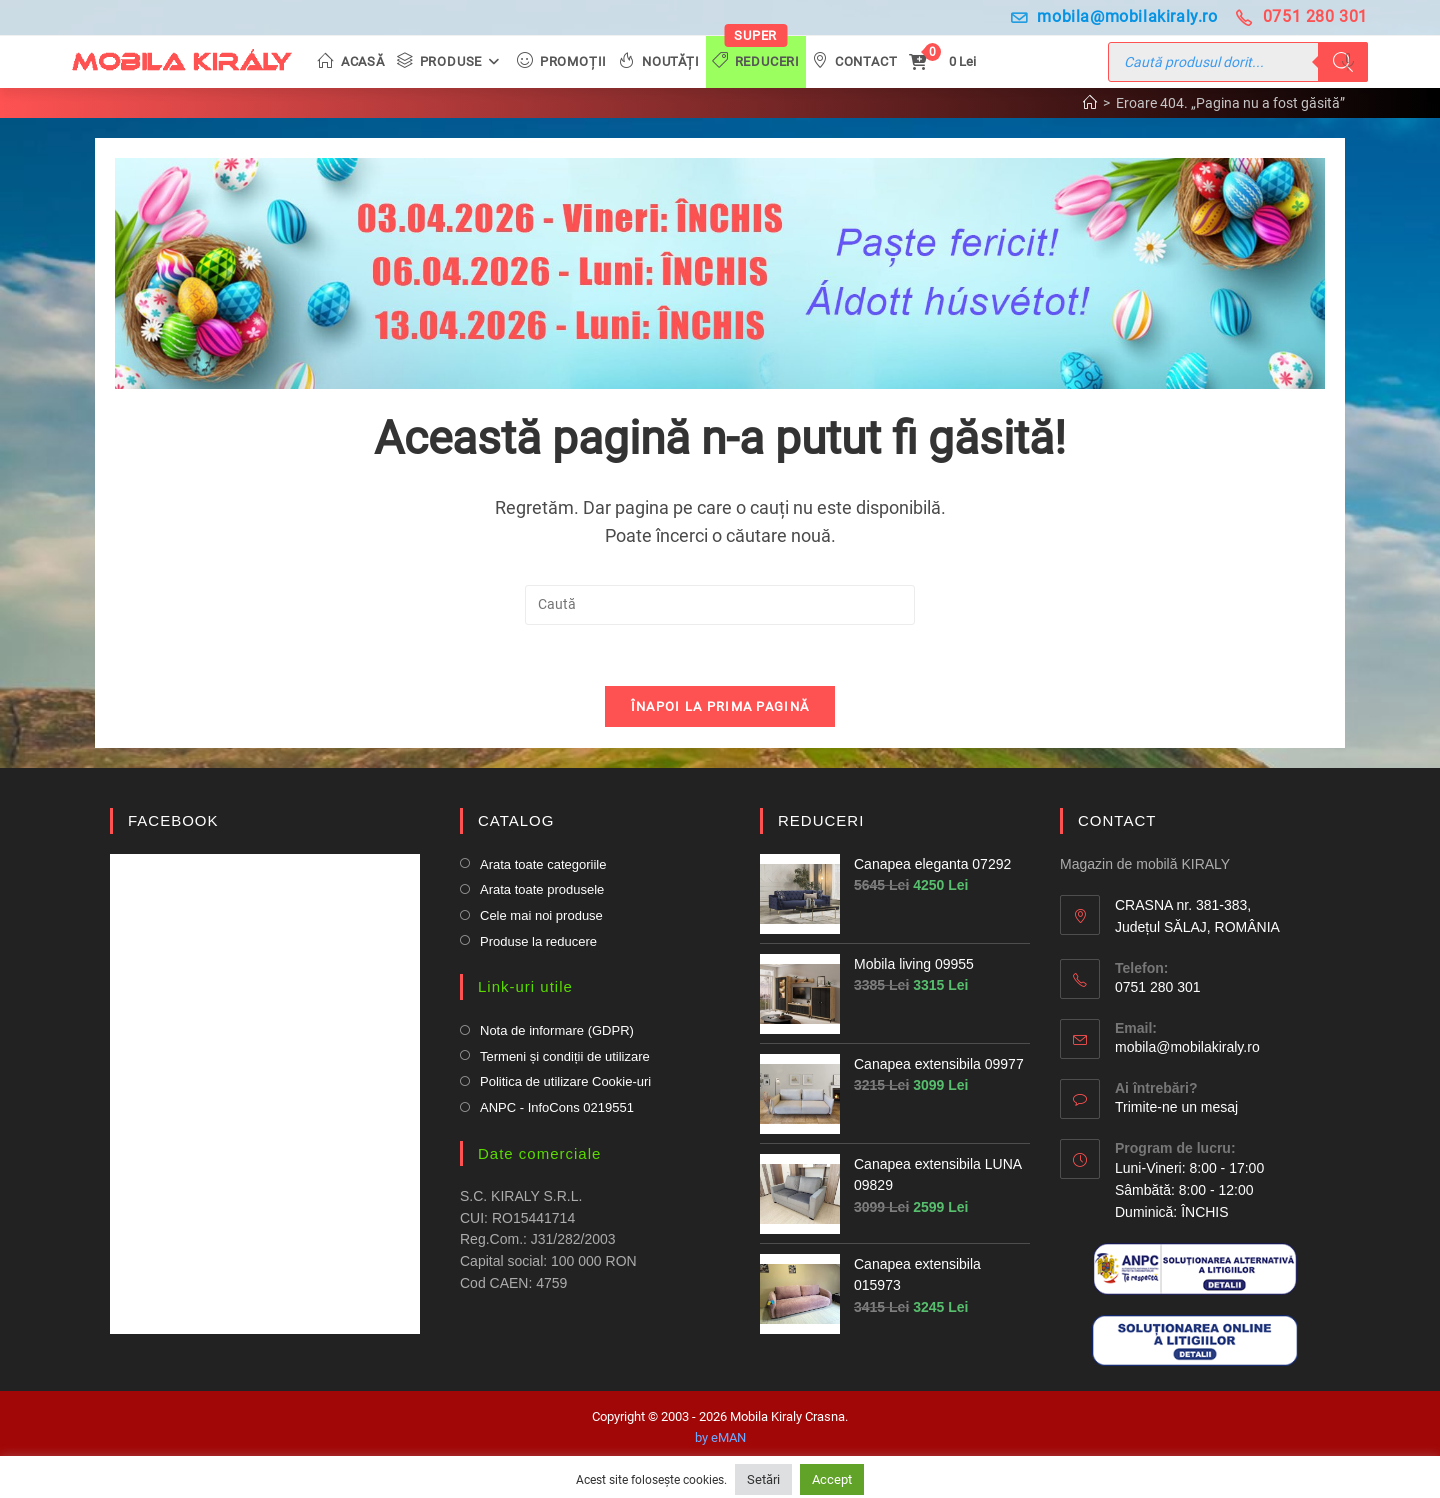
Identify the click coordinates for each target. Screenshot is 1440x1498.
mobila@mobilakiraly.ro (1114, 16)
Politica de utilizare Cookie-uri (565, 1081)
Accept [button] (832, 1479)
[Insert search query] (720, 605)
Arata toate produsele (542, 889)
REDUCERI (821, 820)
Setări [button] (763, 1479)
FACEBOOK (173, 820)
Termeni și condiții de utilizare (565, 1056)
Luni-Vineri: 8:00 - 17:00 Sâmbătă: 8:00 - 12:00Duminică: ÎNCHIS (1189, 1189)
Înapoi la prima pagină (720, 706)
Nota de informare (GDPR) (557, 1030)
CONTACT (1117, 820)
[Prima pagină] (1090, 103)
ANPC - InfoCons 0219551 (557, 1107)
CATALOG (516, 820)
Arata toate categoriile (543, 864)
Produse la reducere (538, 941)
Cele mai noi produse (541, 915)
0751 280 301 (1302, 16)
